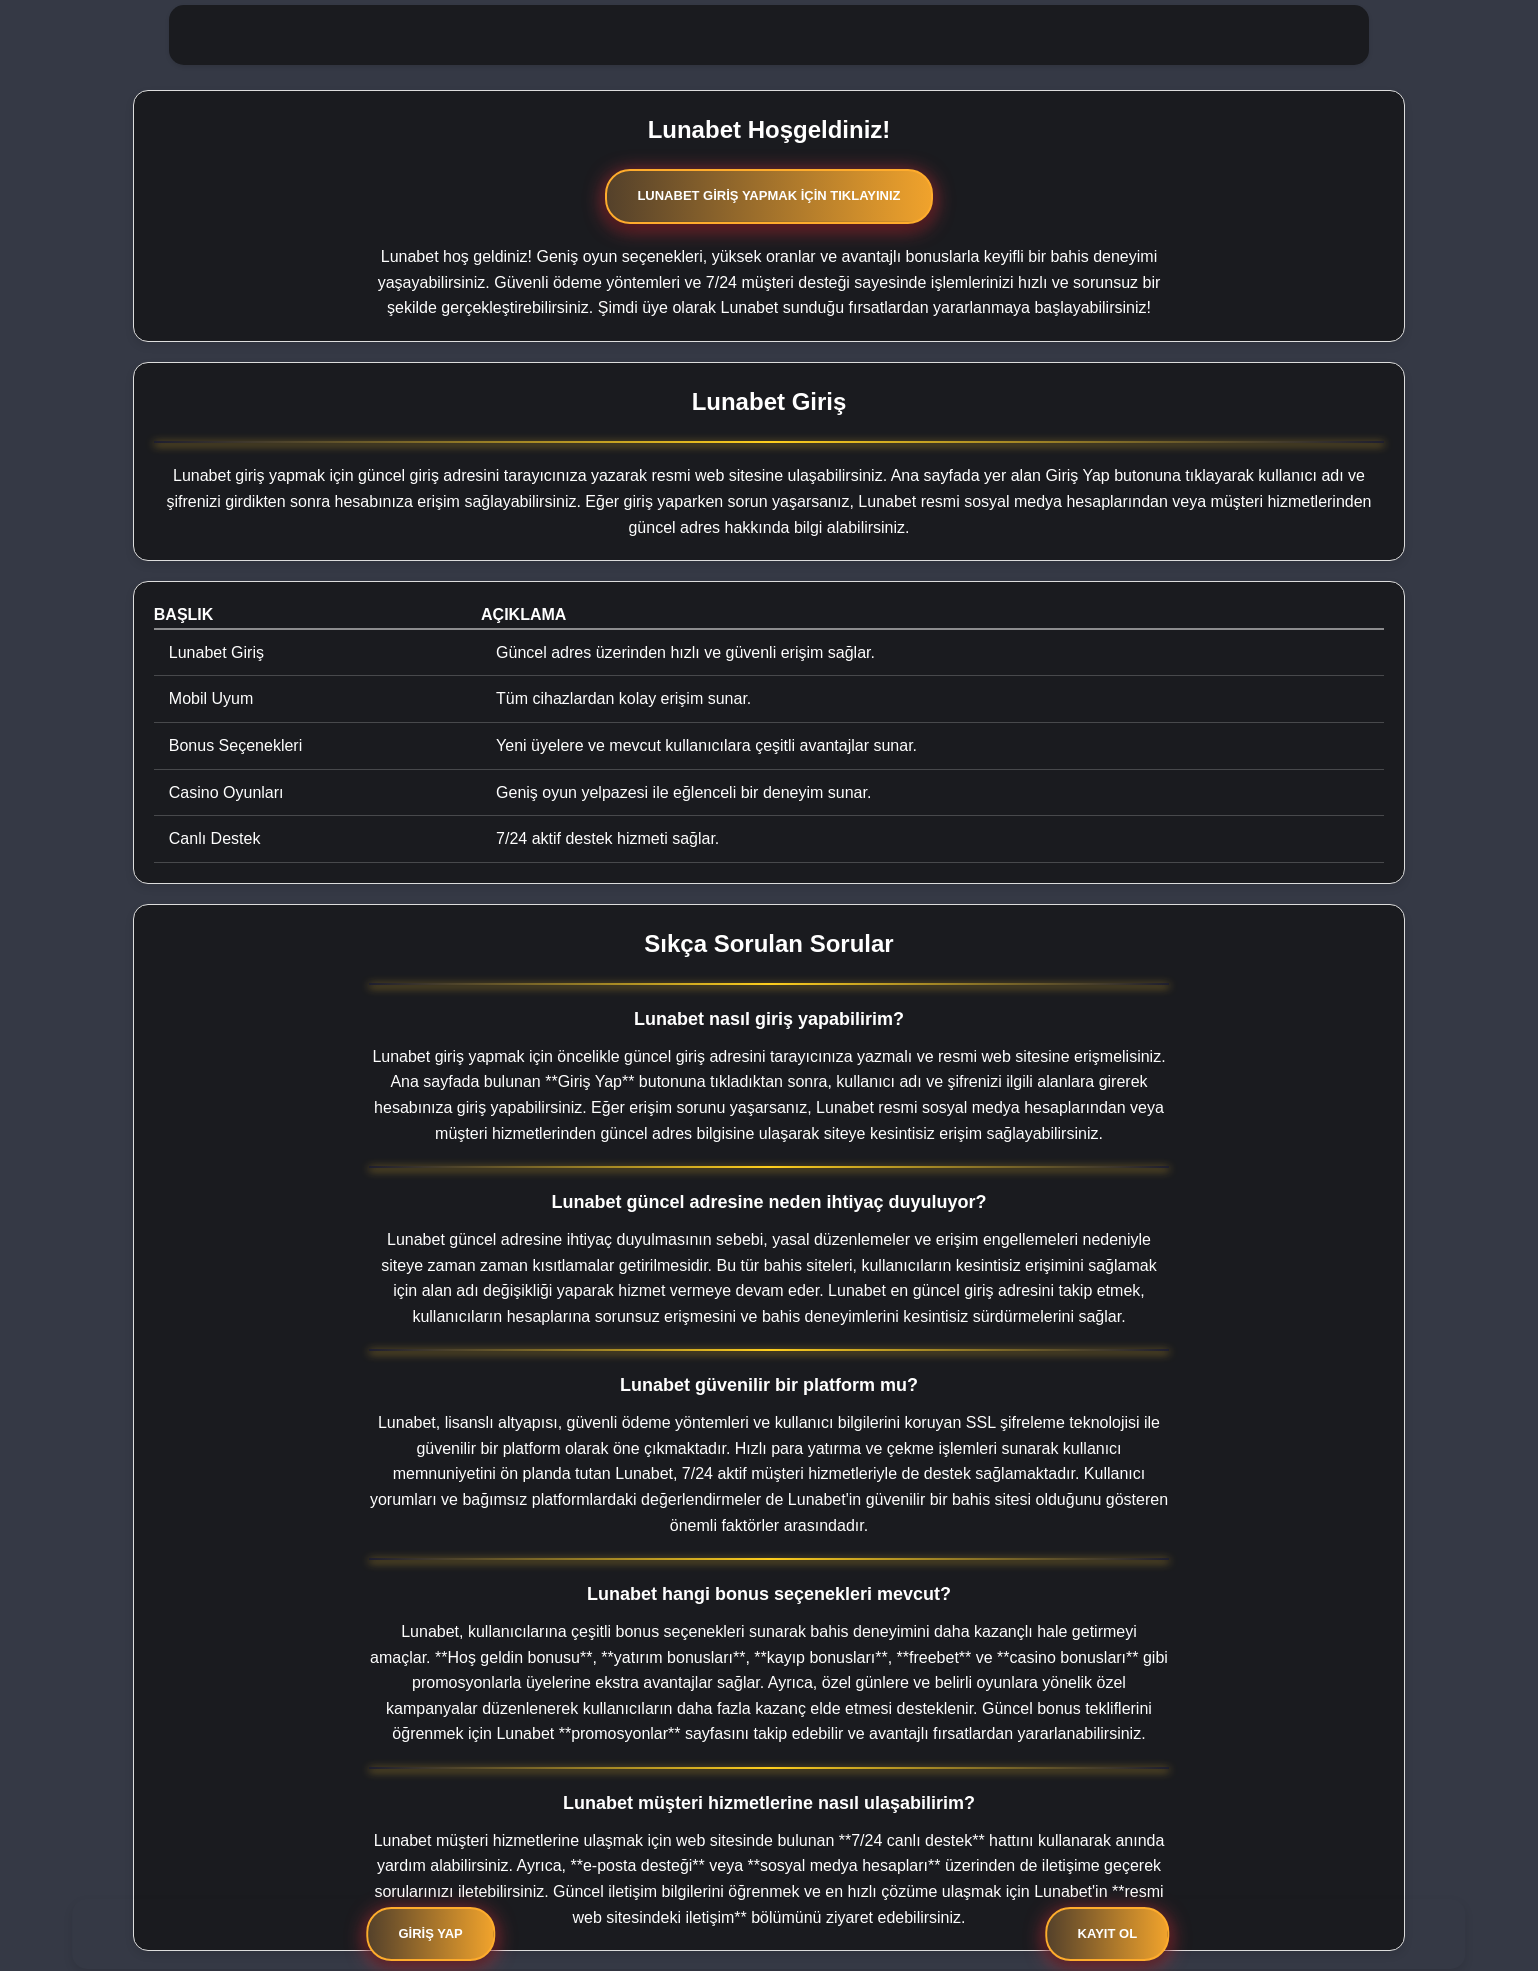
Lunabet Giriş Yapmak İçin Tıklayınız (768, 195)
